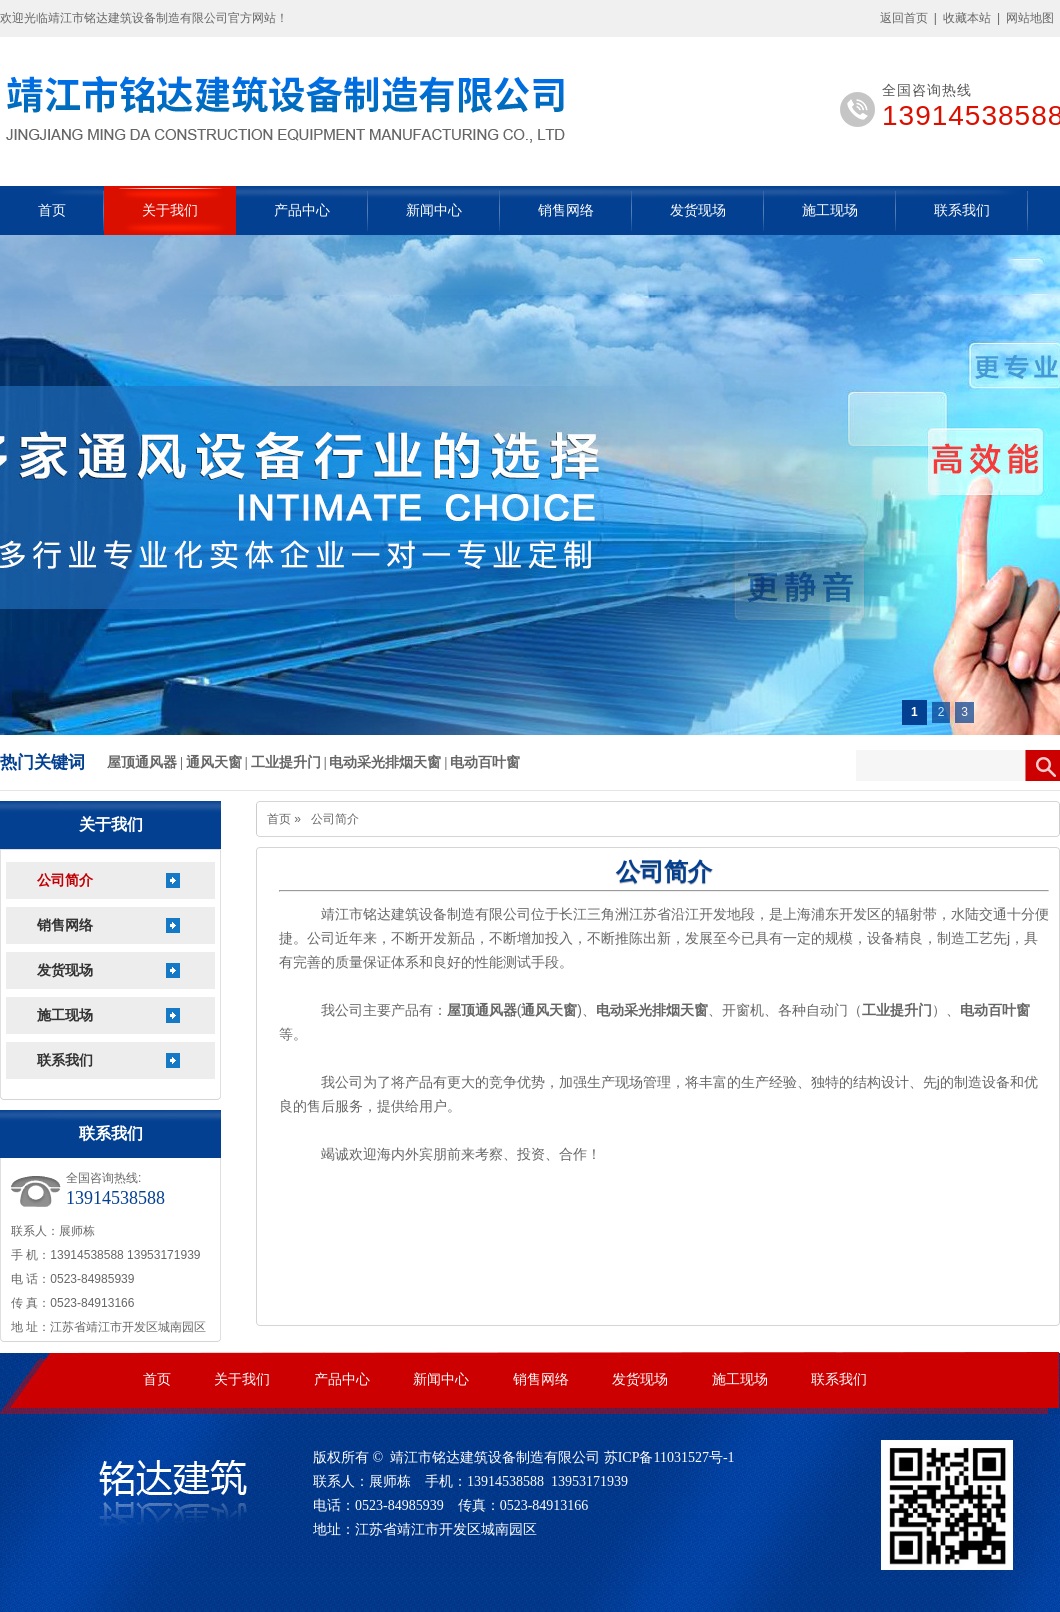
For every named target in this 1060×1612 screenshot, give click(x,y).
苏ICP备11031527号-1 (669, 1457)
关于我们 (170, 210)
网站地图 (1030, 18)
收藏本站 (967, 18)
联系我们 (962, 210)
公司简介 (65, 880)
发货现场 (698, 210)
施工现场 (830, 210)
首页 (52, 210)
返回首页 (904, 18)
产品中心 (302, 210)
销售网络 (566, 210)
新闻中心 (434, 210)
